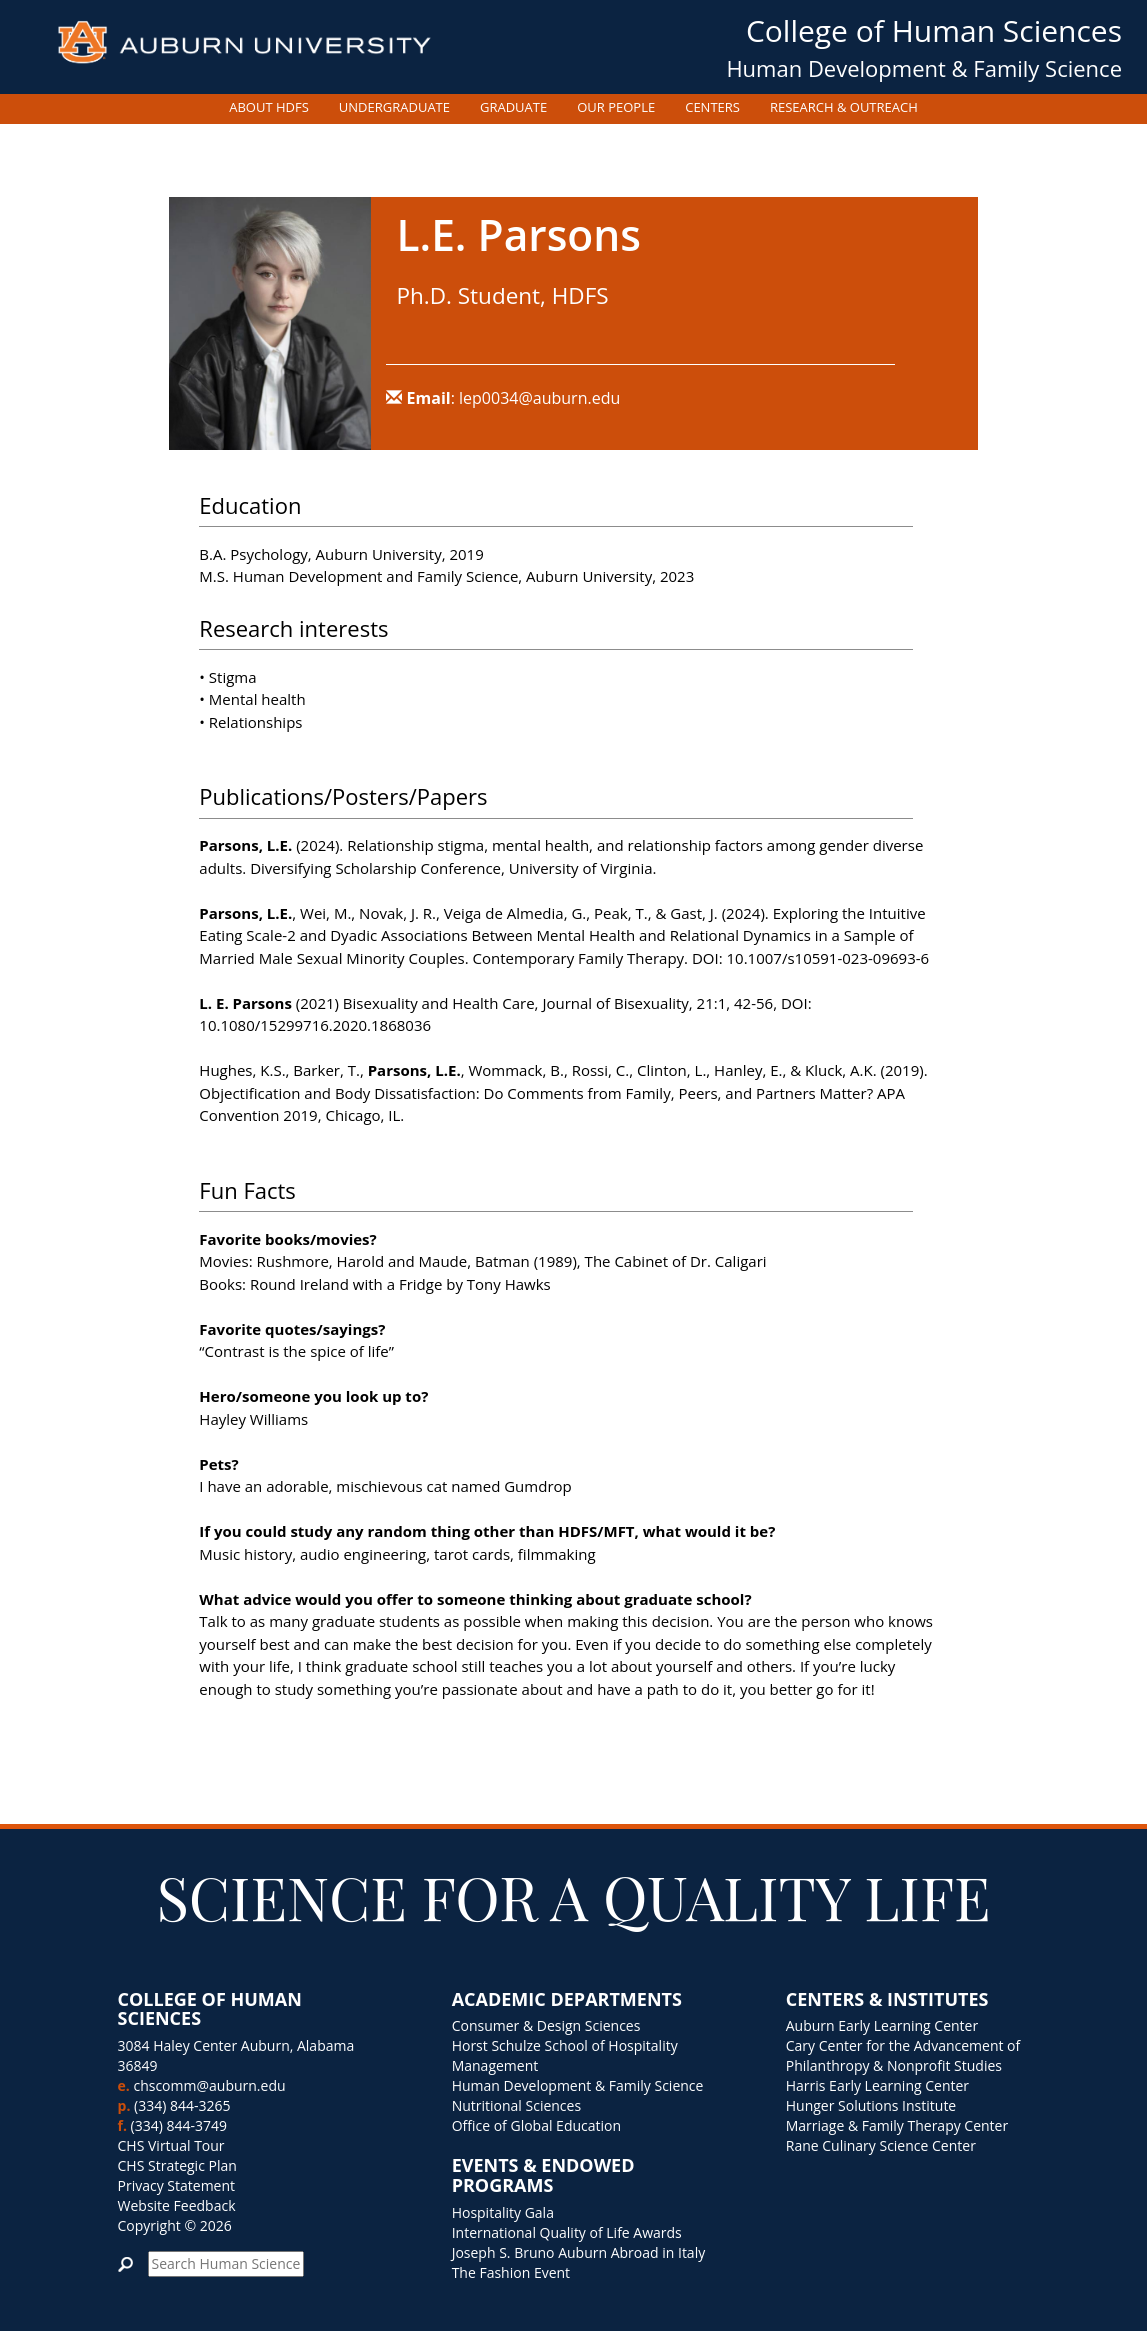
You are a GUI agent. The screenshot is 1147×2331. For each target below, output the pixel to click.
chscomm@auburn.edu (209, 2085)
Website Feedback (177, 2205)
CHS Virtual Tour (171, 2145)
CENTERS (712, 107)
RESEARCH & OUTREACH (844, 107)
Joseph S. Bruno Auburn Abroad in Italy (579, 2252)
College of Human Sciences (934, 30)
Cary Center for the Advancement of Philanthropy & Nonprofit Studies (903, 2055)
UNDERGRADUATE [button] (394, 107)
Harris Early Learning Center (877, 2085)
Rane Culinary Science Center (881, 2145)
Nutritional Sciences (516, 2105)
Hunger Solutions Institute (871, 2105)
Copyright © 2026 (175, 2225)
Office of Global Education (536, 2125)
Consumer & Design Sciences (546, 2025)
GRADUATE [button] (513, 107)
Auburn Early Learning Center (882, 2025)
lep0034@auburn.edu (539, 398)
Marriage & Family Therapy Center (897, 2125)
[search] (226, 2264)
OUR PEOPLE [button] (616, 107)
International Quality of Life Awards (567, 2232)
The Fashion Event (511, 2272)
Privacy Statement (177, 2185)
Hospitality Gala (503, 2212)
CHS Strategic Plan (177, 2165)
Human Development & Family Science (924, 68)
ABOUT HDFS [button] (269, 107)
